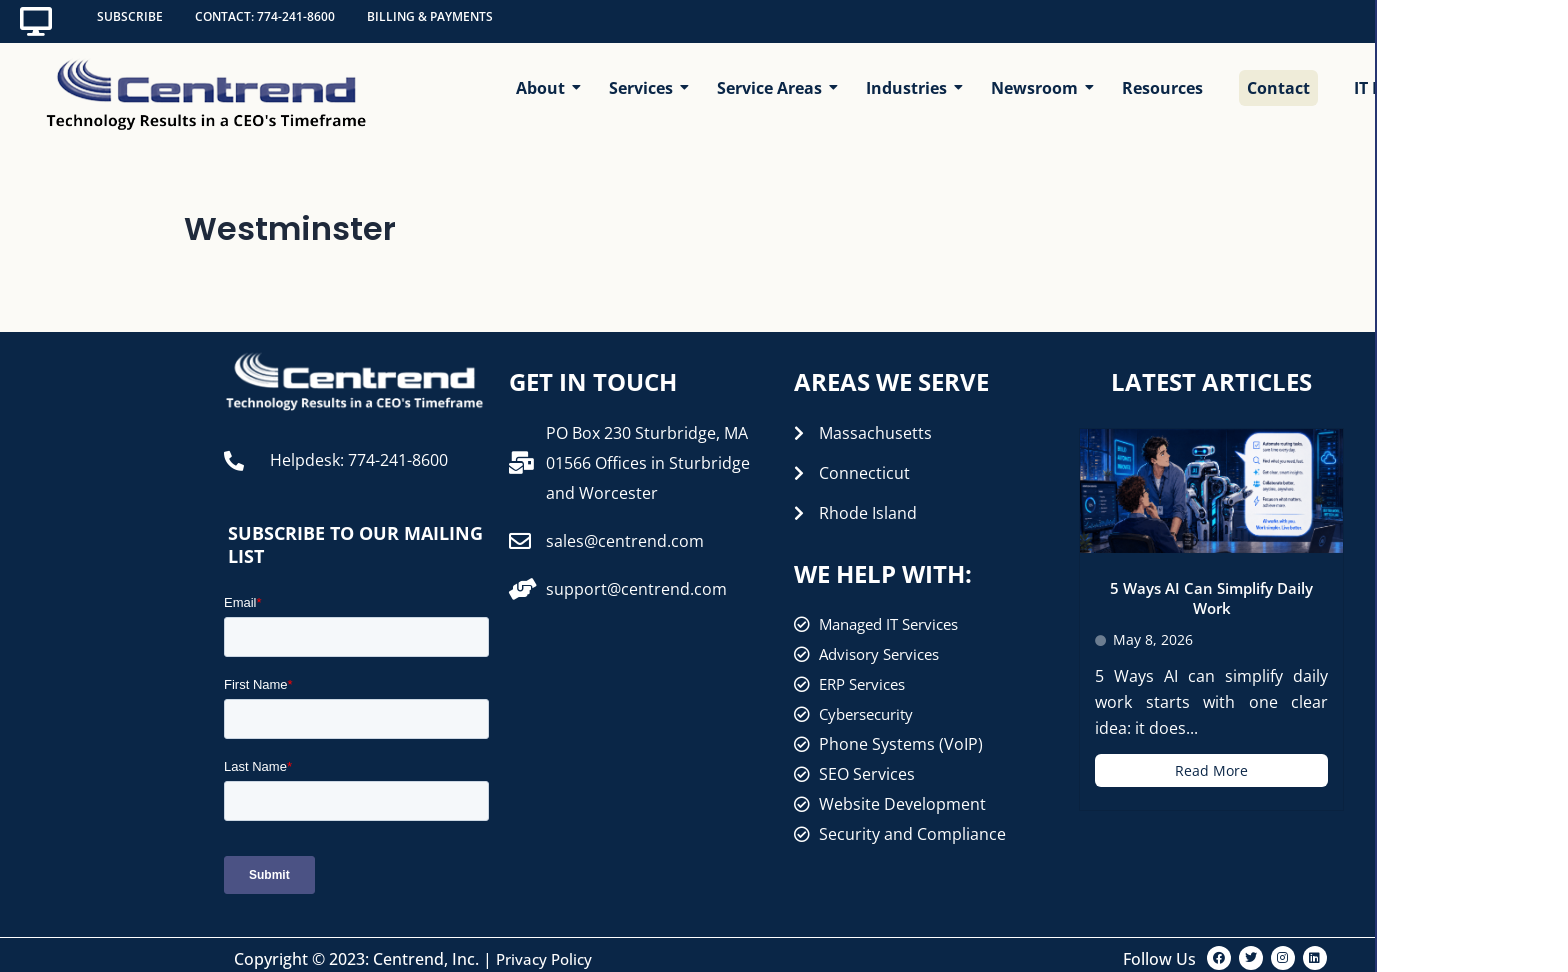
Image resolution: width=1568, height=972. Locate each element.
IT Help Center (1409, 77)
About (544, 77)
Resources (1162, 77)
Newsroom (1038, 77)
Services (645, 77)
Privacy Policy (547, 951)
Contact (1278, 77)
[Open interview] (1492, 896)
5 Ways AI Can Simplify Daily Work (1212, 590)
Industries (910, 77)
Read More (1211, 762)
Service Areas (773, 77)
